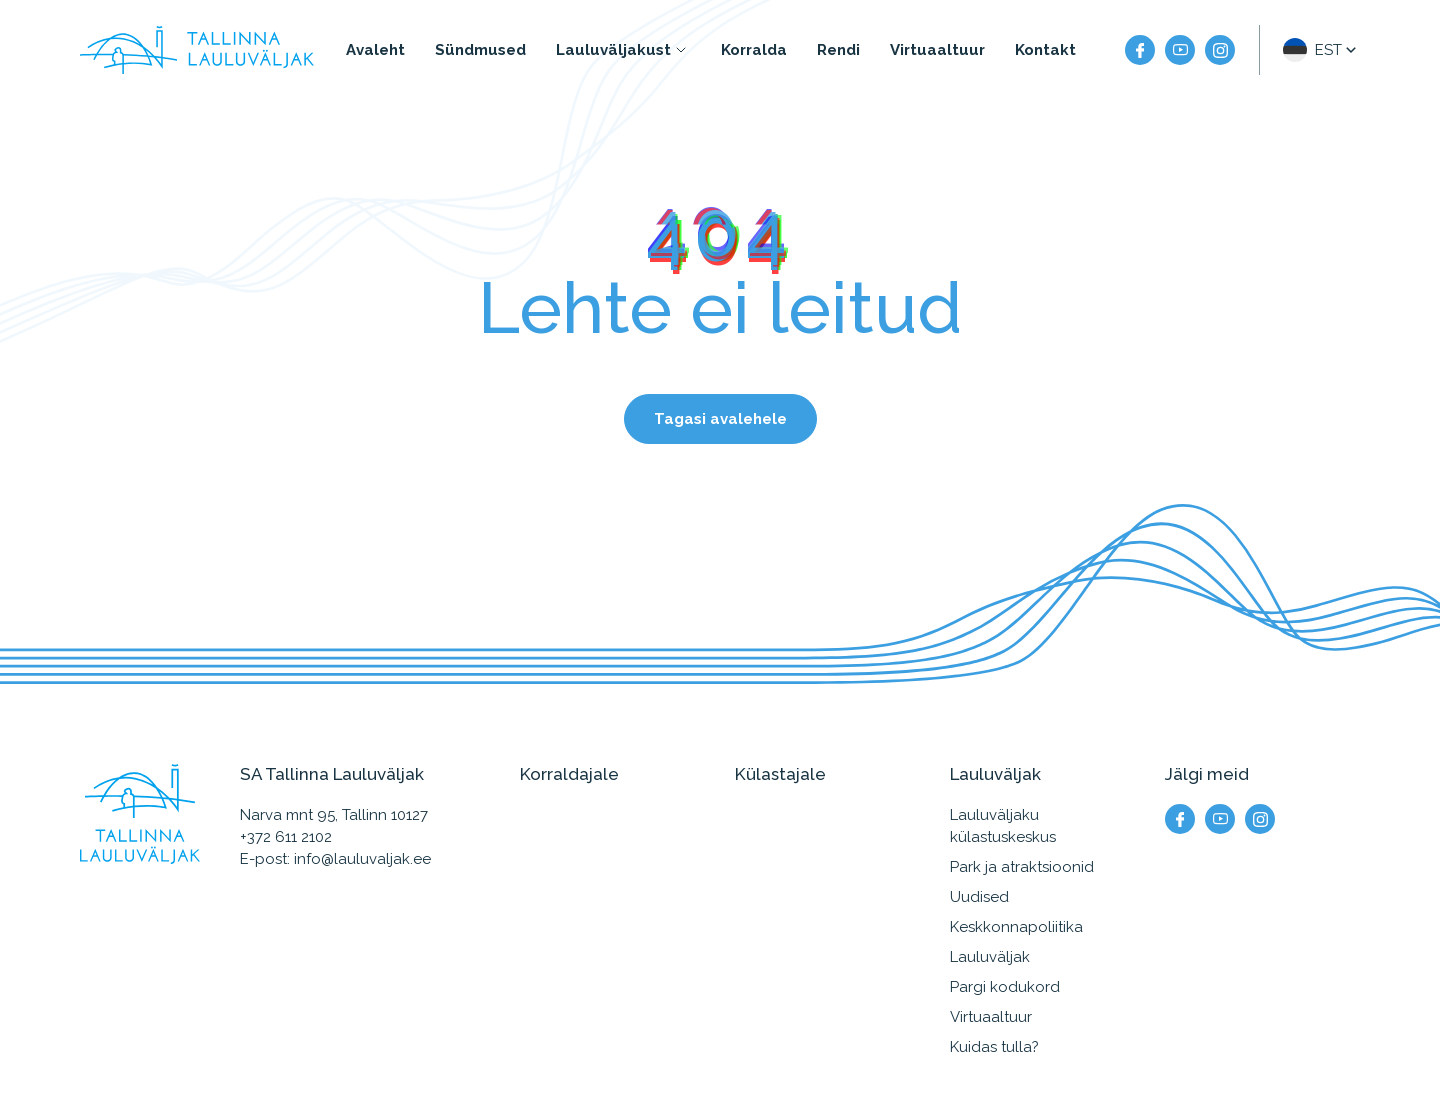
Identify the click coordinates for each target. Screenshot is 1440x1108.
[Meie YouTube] (1180, 50)
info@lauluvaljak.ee (362, 859)
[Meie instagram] (1220, 50)
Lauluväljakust (613, 50)
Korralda (754, 50)
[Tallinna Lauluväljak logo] (197, 50)
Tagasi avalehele (720, 419)
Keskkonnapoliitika (1016, 927)
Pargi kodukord (1005, 987)
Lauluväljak (990, 957)
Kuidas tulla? (994, 1047)
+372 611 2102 (286, 837)
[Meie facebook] (1140, 50)
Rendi (838, 50)
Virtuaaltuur (937, 50)
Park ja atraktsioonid (1022, 867)
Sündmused (480, 50)
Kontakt (1045, 50)
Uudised (979, 897)
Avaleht (375, 50)
